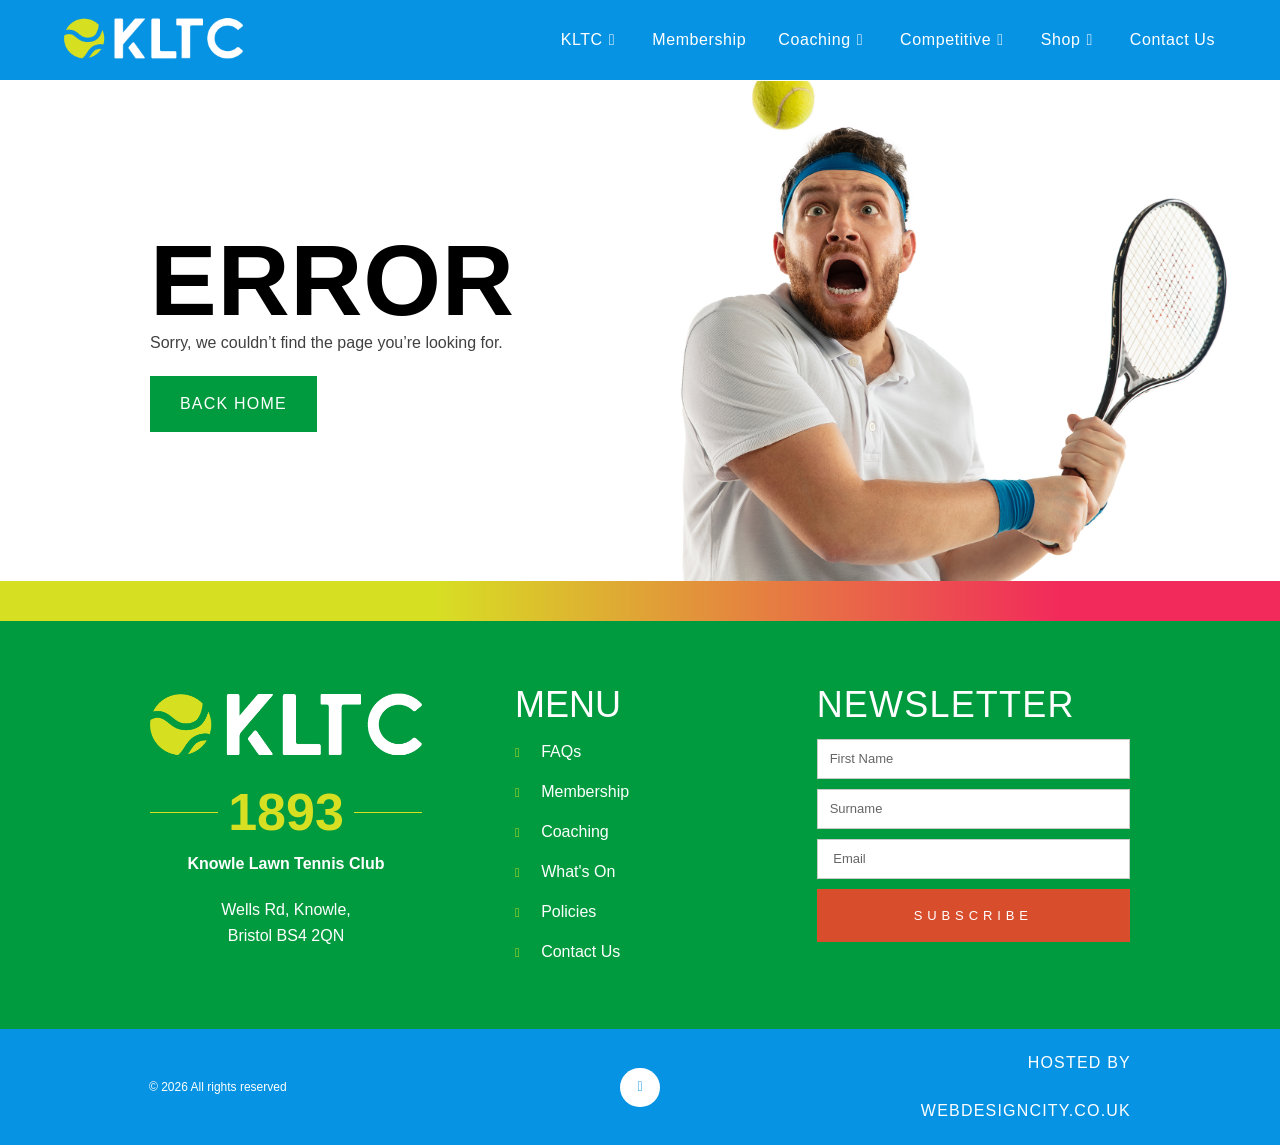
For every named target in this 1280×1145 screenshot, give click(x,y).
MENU (568, 704)
